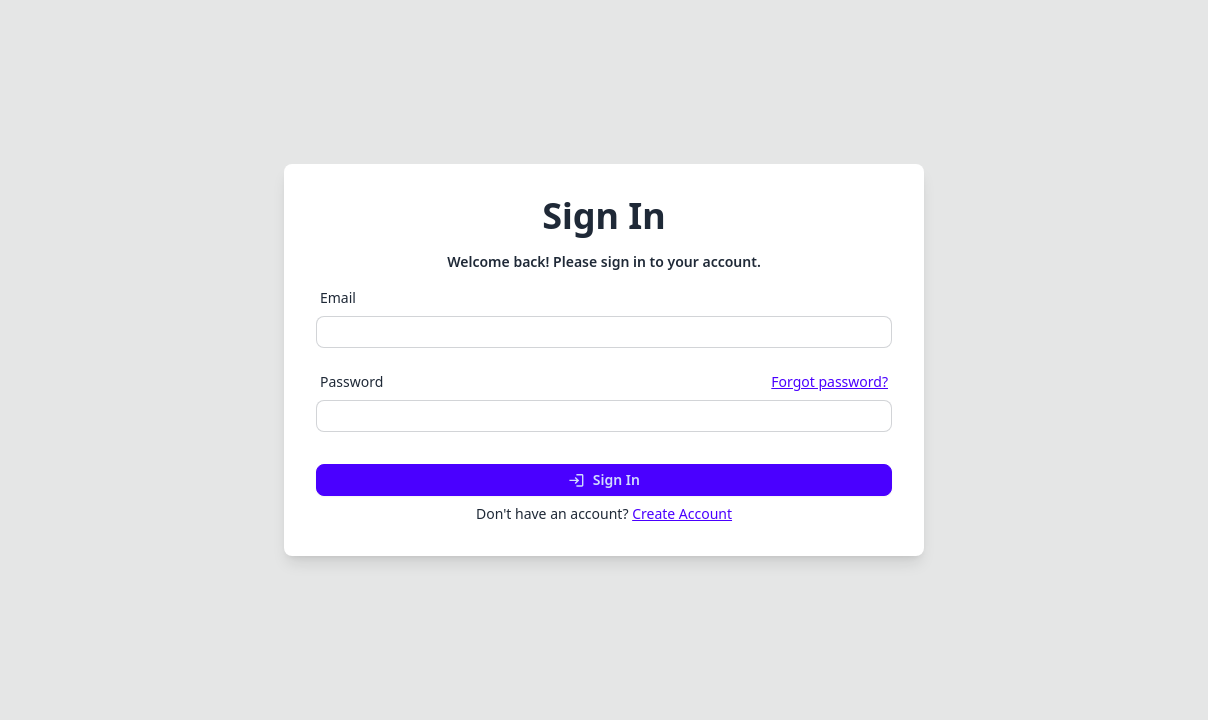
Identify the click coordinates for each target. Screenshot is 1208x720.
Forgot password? (829, 381)
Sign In (604, 479)
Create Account (682, 513)
